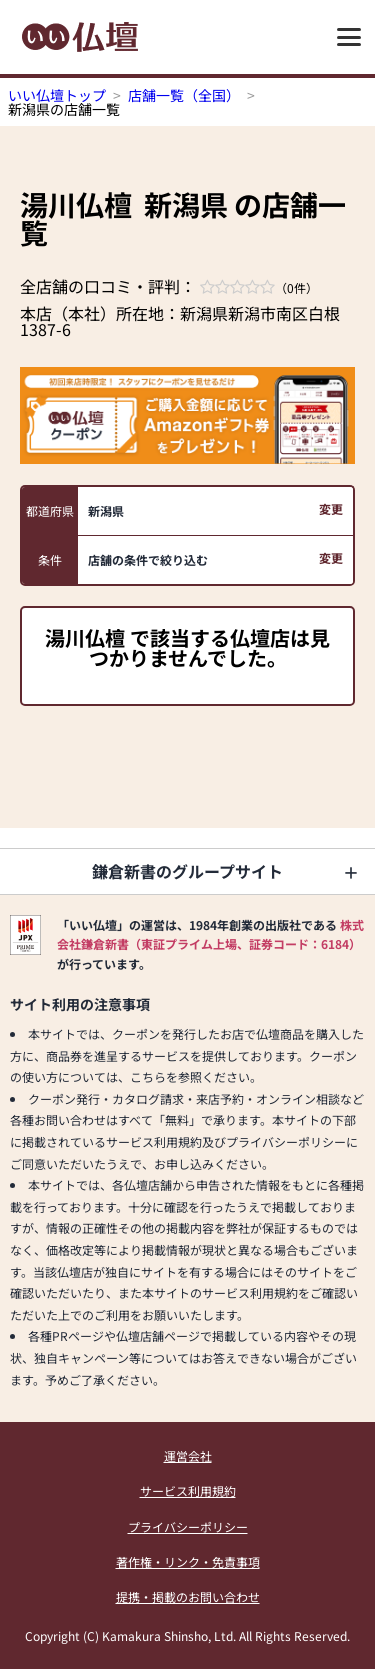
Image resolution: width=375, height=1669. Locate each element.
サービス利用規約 (188, 1490)
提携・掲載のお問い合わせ (188, 1596)
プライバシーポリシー (188, 1526)
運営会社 (188, 1455)
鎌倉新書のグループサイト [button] (187, 871)
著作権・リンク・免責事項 (188, 1561)
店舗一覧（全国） (184, 95)
